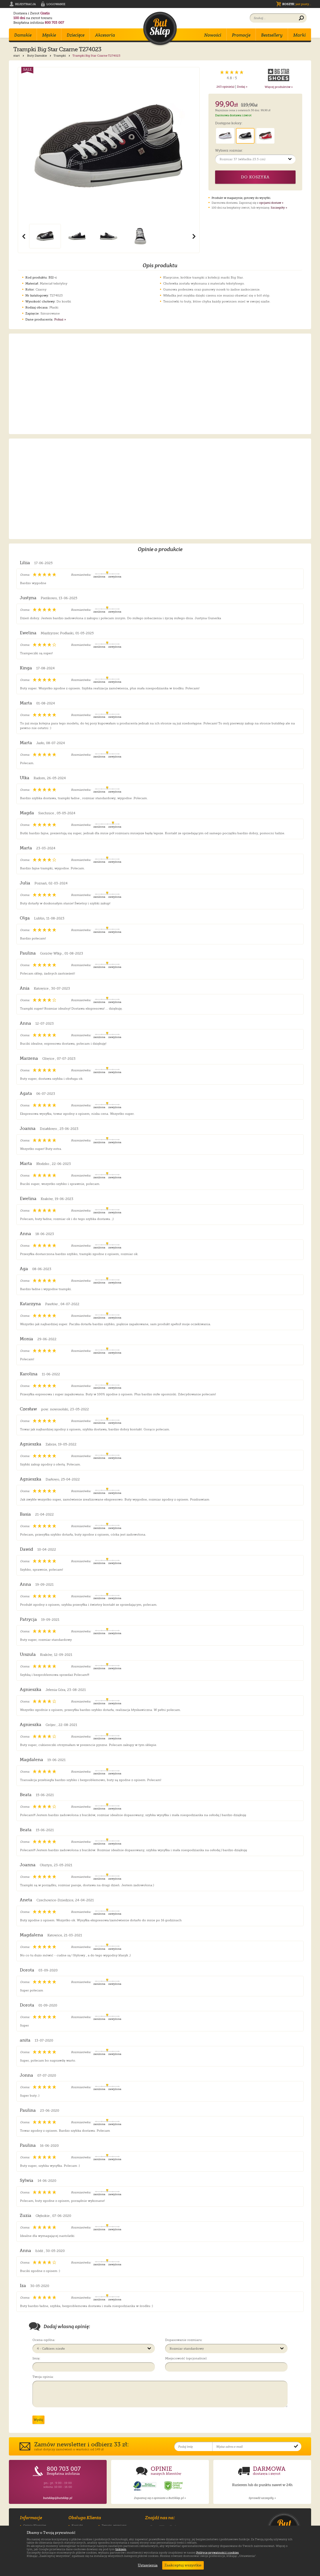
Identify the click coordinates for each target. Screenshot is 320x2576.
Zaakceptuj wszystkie (183, 2565)
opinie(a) (225, 86)
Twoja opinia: (43, 2376)
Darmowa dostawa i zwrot (233, 115)
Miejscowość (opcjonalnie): (186, 2358)
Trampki (62, 55)
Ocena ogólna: (43, 2340)
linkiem (120, 2549)
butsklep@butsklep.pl (57, 2498)
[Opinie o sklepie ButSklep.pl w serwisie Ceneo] (174, 2486)
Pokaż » (60, 319)
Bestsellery (272, 35)
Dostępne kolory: (228, 123)
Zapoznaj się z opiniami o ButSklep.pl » (160, 2498)
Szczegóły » (279, 207)
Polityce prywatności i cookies (217, 2552)
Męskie (49, 35)
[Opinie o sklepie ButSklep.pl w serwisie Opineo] (145, 2486)
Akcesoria (105, 35)
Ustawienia (147, 2565)
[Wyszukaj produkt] (301, 18)
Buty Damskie (39, 55)
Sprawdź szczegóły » (262, 2498)
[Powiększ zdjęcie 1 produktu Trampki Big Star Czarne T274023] (108, 145)
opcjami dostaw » (271, 202)
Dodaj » (242, 86)
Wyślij (38, 2420)
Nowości (212, 35)
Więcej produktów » (279, 86)
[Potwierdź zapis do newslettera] (296, 2446)
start (19, 55)
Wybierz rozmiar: (229, 150)
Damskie (23, 35)
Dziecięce (75, 35)
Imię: (36, 2358)
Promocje (241, 35)
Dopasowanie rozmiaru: (183, 2340)
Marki (299, 35)
